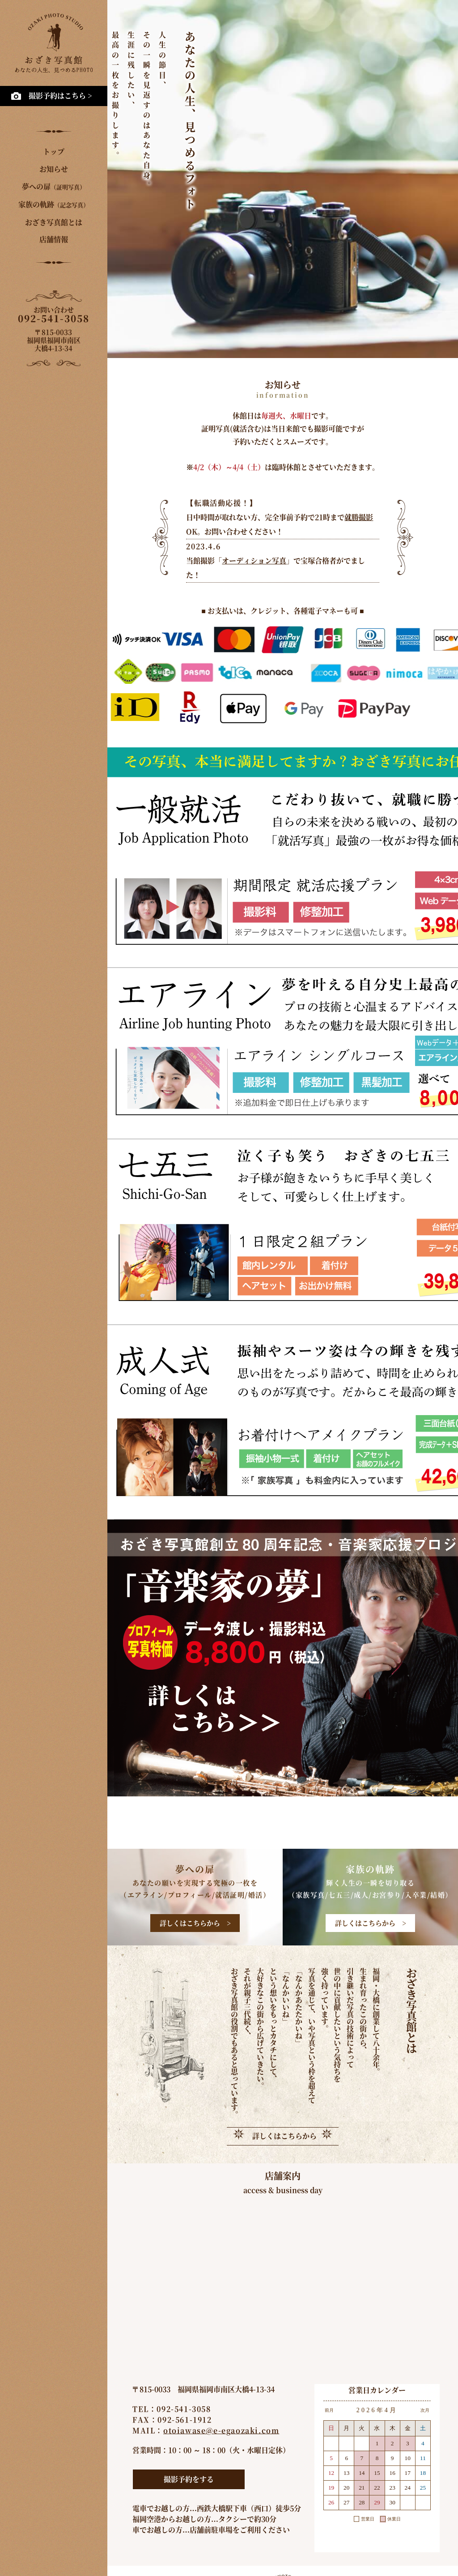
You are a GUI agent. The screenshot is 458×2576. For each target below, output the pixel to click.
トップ (53, 151)
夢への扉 (53, 186)
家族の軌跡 (53, 204)
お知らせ (53, 169)
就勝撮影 (358, 517)
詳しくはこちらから (284, 2136)
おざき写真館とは (53, 222)
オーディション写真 (254, 560)
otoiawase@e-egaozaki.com (221, 2430)
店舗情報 (53, 239)
